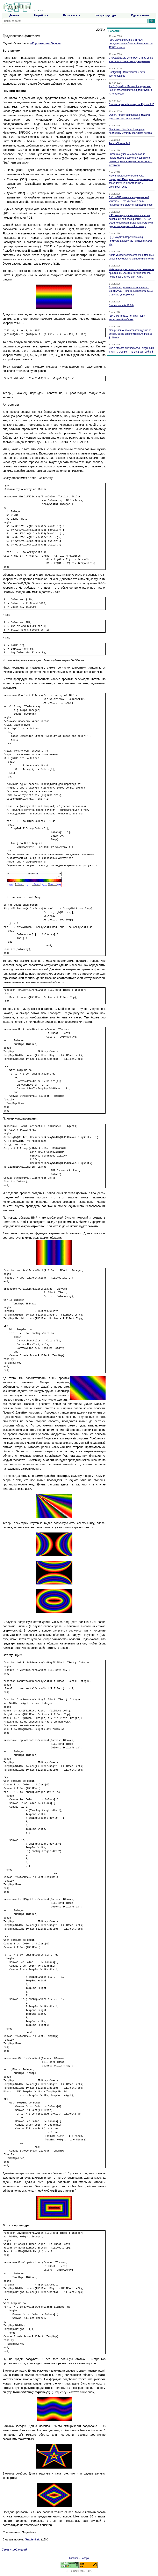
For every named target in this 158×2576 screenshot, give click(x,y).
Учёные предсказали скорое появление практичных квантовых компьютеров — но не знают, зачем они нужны (131, 273)
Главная (74, 2557)
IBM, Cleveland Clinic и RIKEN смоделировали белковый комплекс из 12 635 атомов (131, 43)
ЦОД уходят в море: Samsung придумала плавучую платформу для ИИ (130, 241)
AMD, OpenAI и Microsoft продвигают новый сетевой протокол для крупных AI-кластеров (130, 90)
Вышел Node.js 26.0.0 (121, 305)
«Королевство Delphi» (45, 43)
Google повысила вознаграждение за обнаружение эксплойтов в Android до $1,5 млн (130, 334)
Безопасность (71, 15)
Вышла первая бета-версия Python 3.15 (131, 104)
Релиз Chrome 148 (119, 143)
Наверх (84, 2557)
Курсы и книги (140, 15)
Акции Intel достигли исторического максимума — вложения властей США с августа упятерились (131, 291)
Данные (14, 15)
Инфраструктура (105, 15)
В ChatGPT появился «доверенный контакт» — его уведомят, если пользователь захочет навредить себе (130, 201)
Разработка (41, 15)
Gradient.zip (32, 2539)
